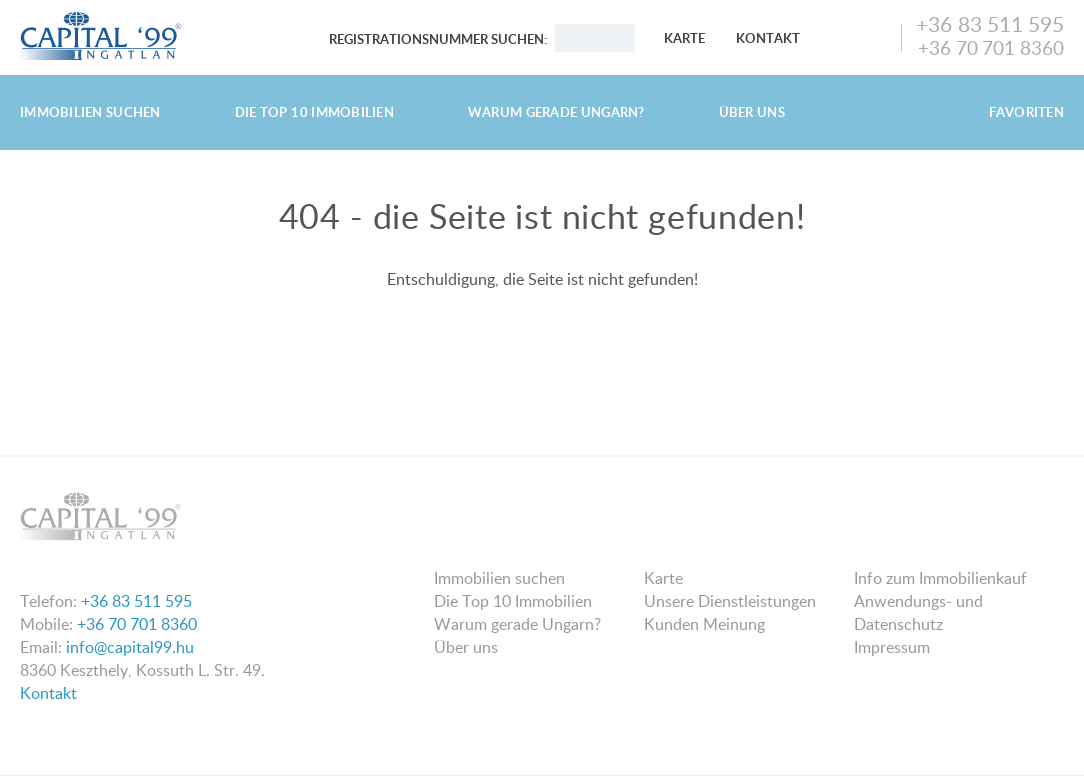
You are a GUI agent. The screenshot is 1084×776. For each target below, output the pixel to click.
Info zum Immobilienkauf (940, 578)
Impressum (892, 647)
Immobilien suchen (90, 112)
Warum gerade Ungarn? (556, 112)
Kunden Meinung (704, 624)
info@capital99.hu (130, 647)
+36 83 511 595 (990, 24)
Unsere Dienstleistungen (730, 601)
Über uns (752, 112)
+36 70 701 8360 (991, 47)
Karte (684, 38)
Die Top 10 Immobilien (314, 112)
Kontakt (768, 38)
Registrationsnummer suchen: (438, 39)
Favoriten (1026, 112)
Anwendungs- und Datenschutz (918, 612)
